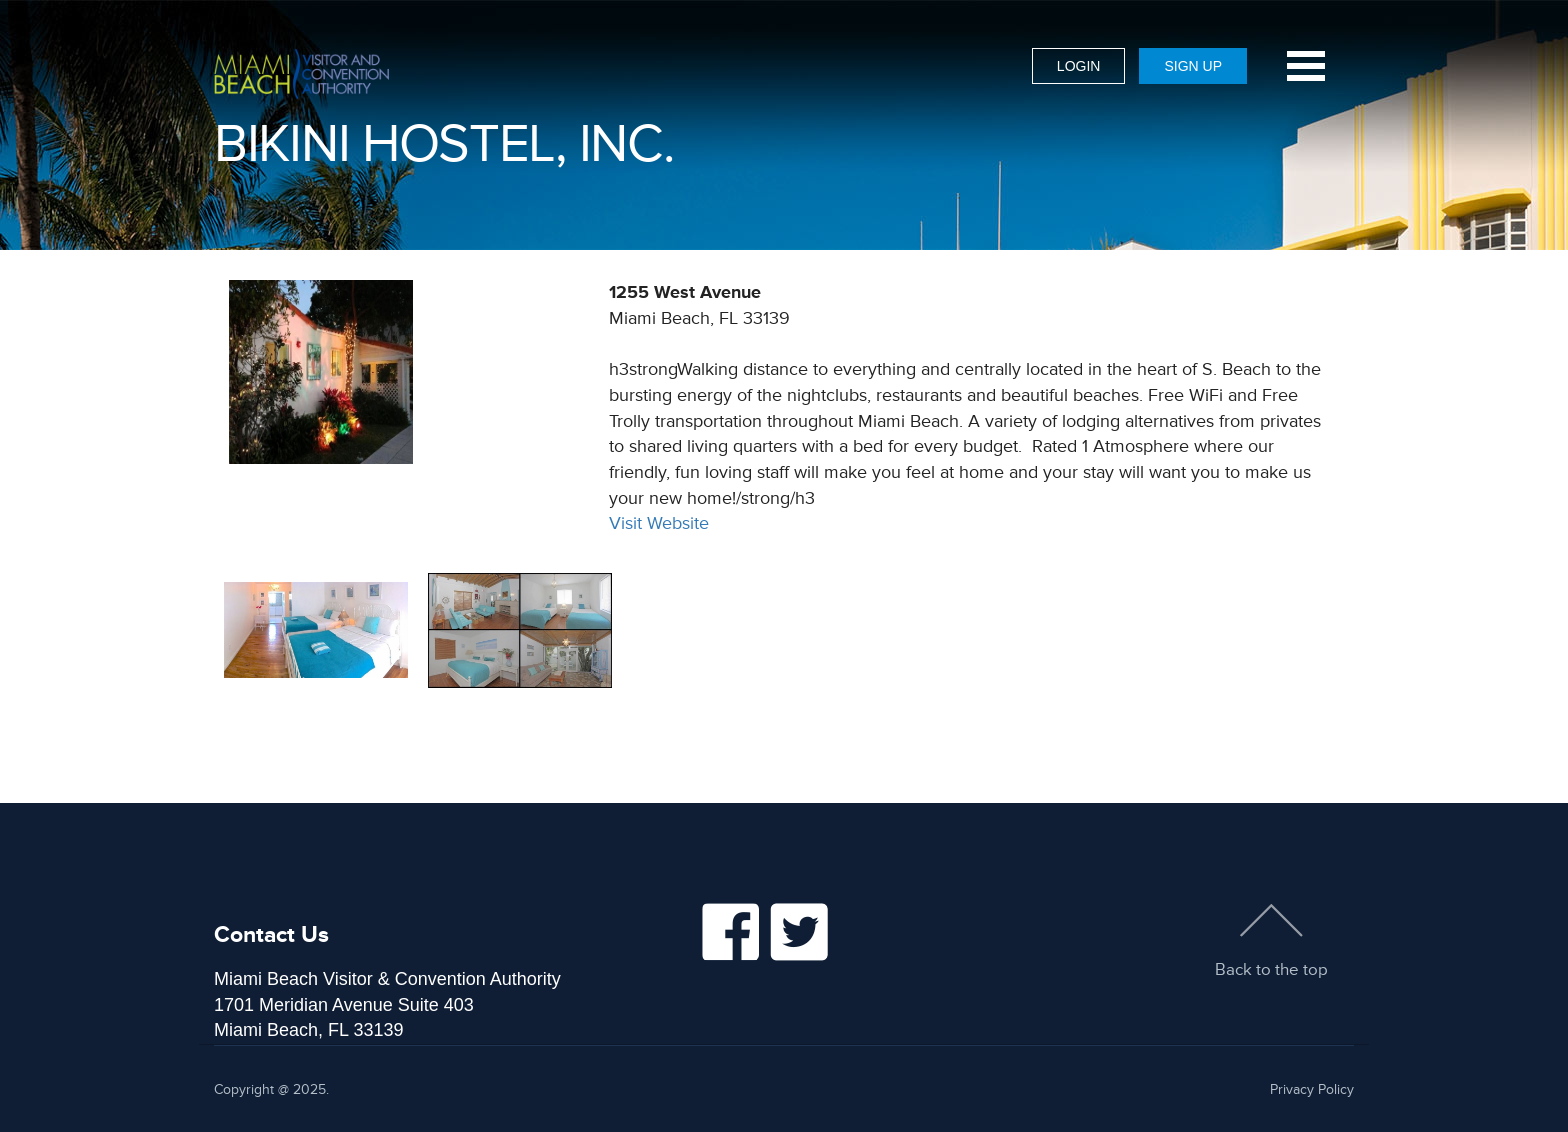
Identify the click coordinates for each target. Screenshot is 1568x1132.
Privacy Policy (1312, 1089)
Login (1079, 66)
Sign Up (1193, 66)
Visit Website (659, 523)
